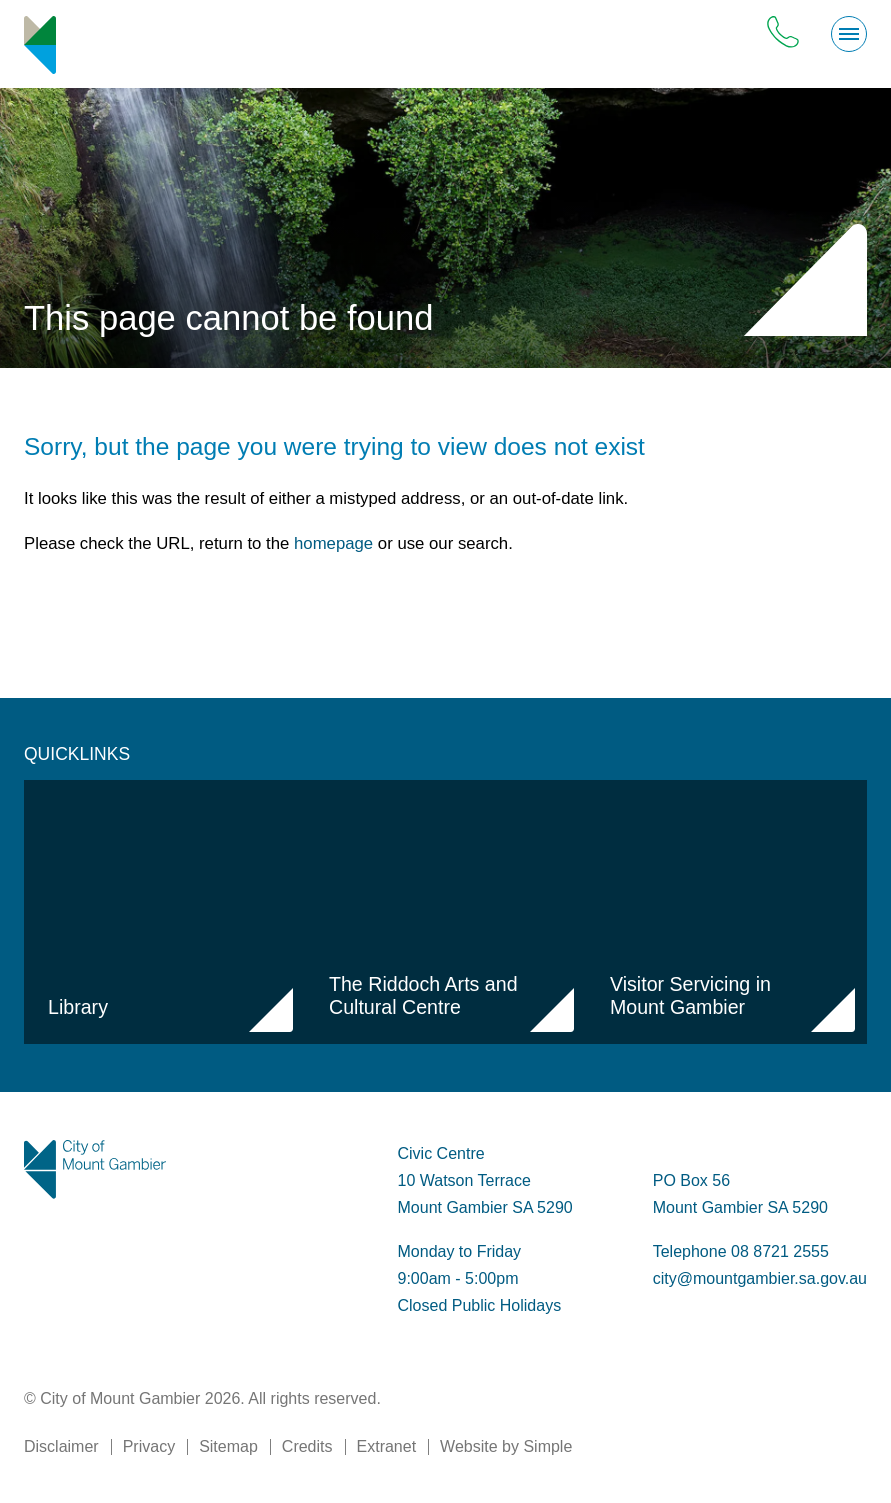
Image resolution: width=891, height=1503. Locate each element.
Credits (307, 1446)
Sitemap (228, 1446)
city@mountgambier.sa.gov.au (760, 1278)
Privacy (149, 1446)
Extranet (387, 1446)
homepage (333, 543)
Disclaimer (61, 1446)
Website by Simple (506, 1446)
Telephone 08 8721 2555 (741, 1251)
